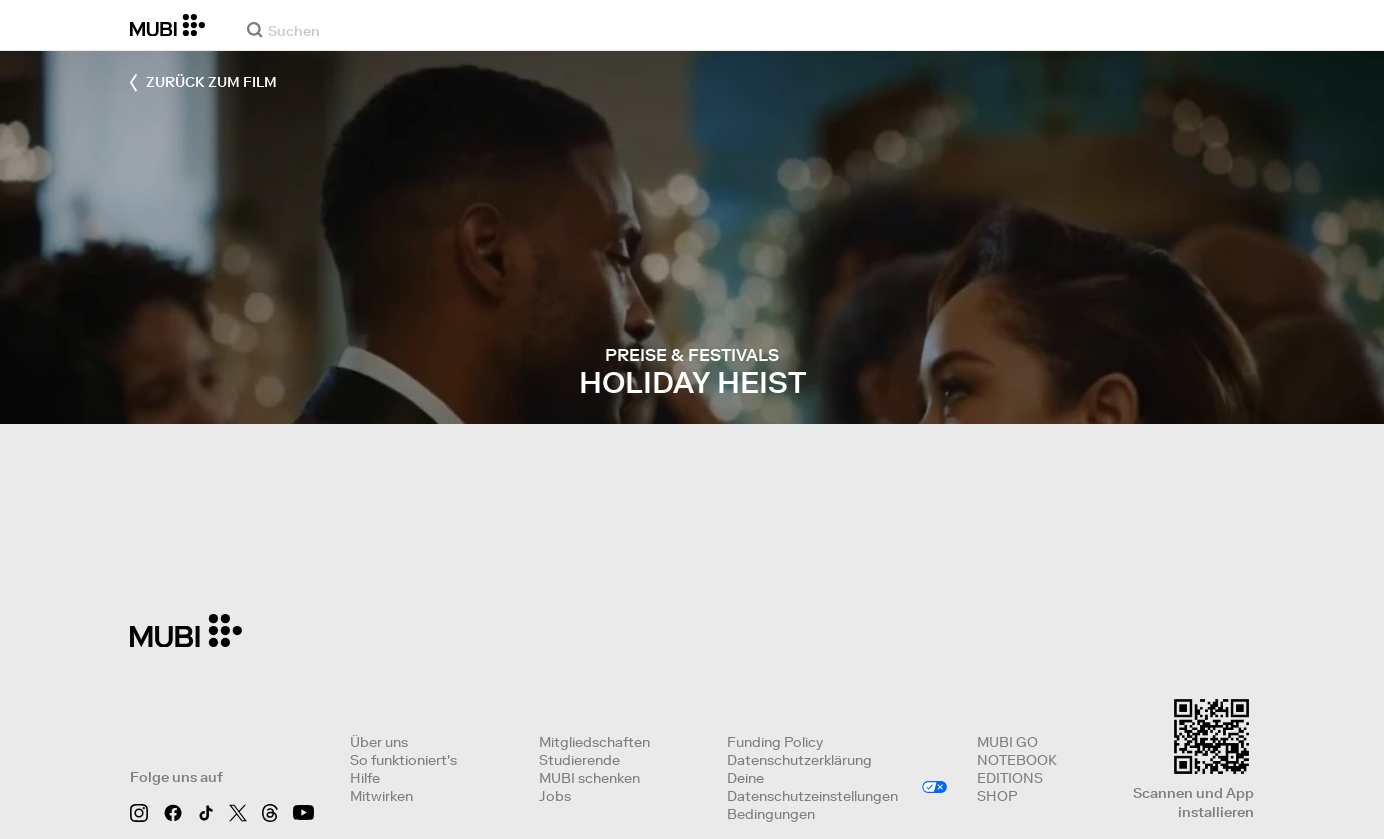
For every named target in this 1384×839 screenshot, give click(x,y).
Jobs (555, 796)
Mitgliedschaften (594, 742)
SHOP (997, 796)
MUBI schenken (589, 778)
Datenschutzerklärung (799, 760)
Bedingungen (771, 814)
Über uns (379, 742)
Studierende (579, 760)
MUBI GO (1007, 742)
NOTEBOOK (1017, 760)
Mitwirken (381, 796)
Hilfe (365, 778)
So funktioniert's (403, 760)
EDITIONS (1010, 778)
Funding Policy (775, 742)
